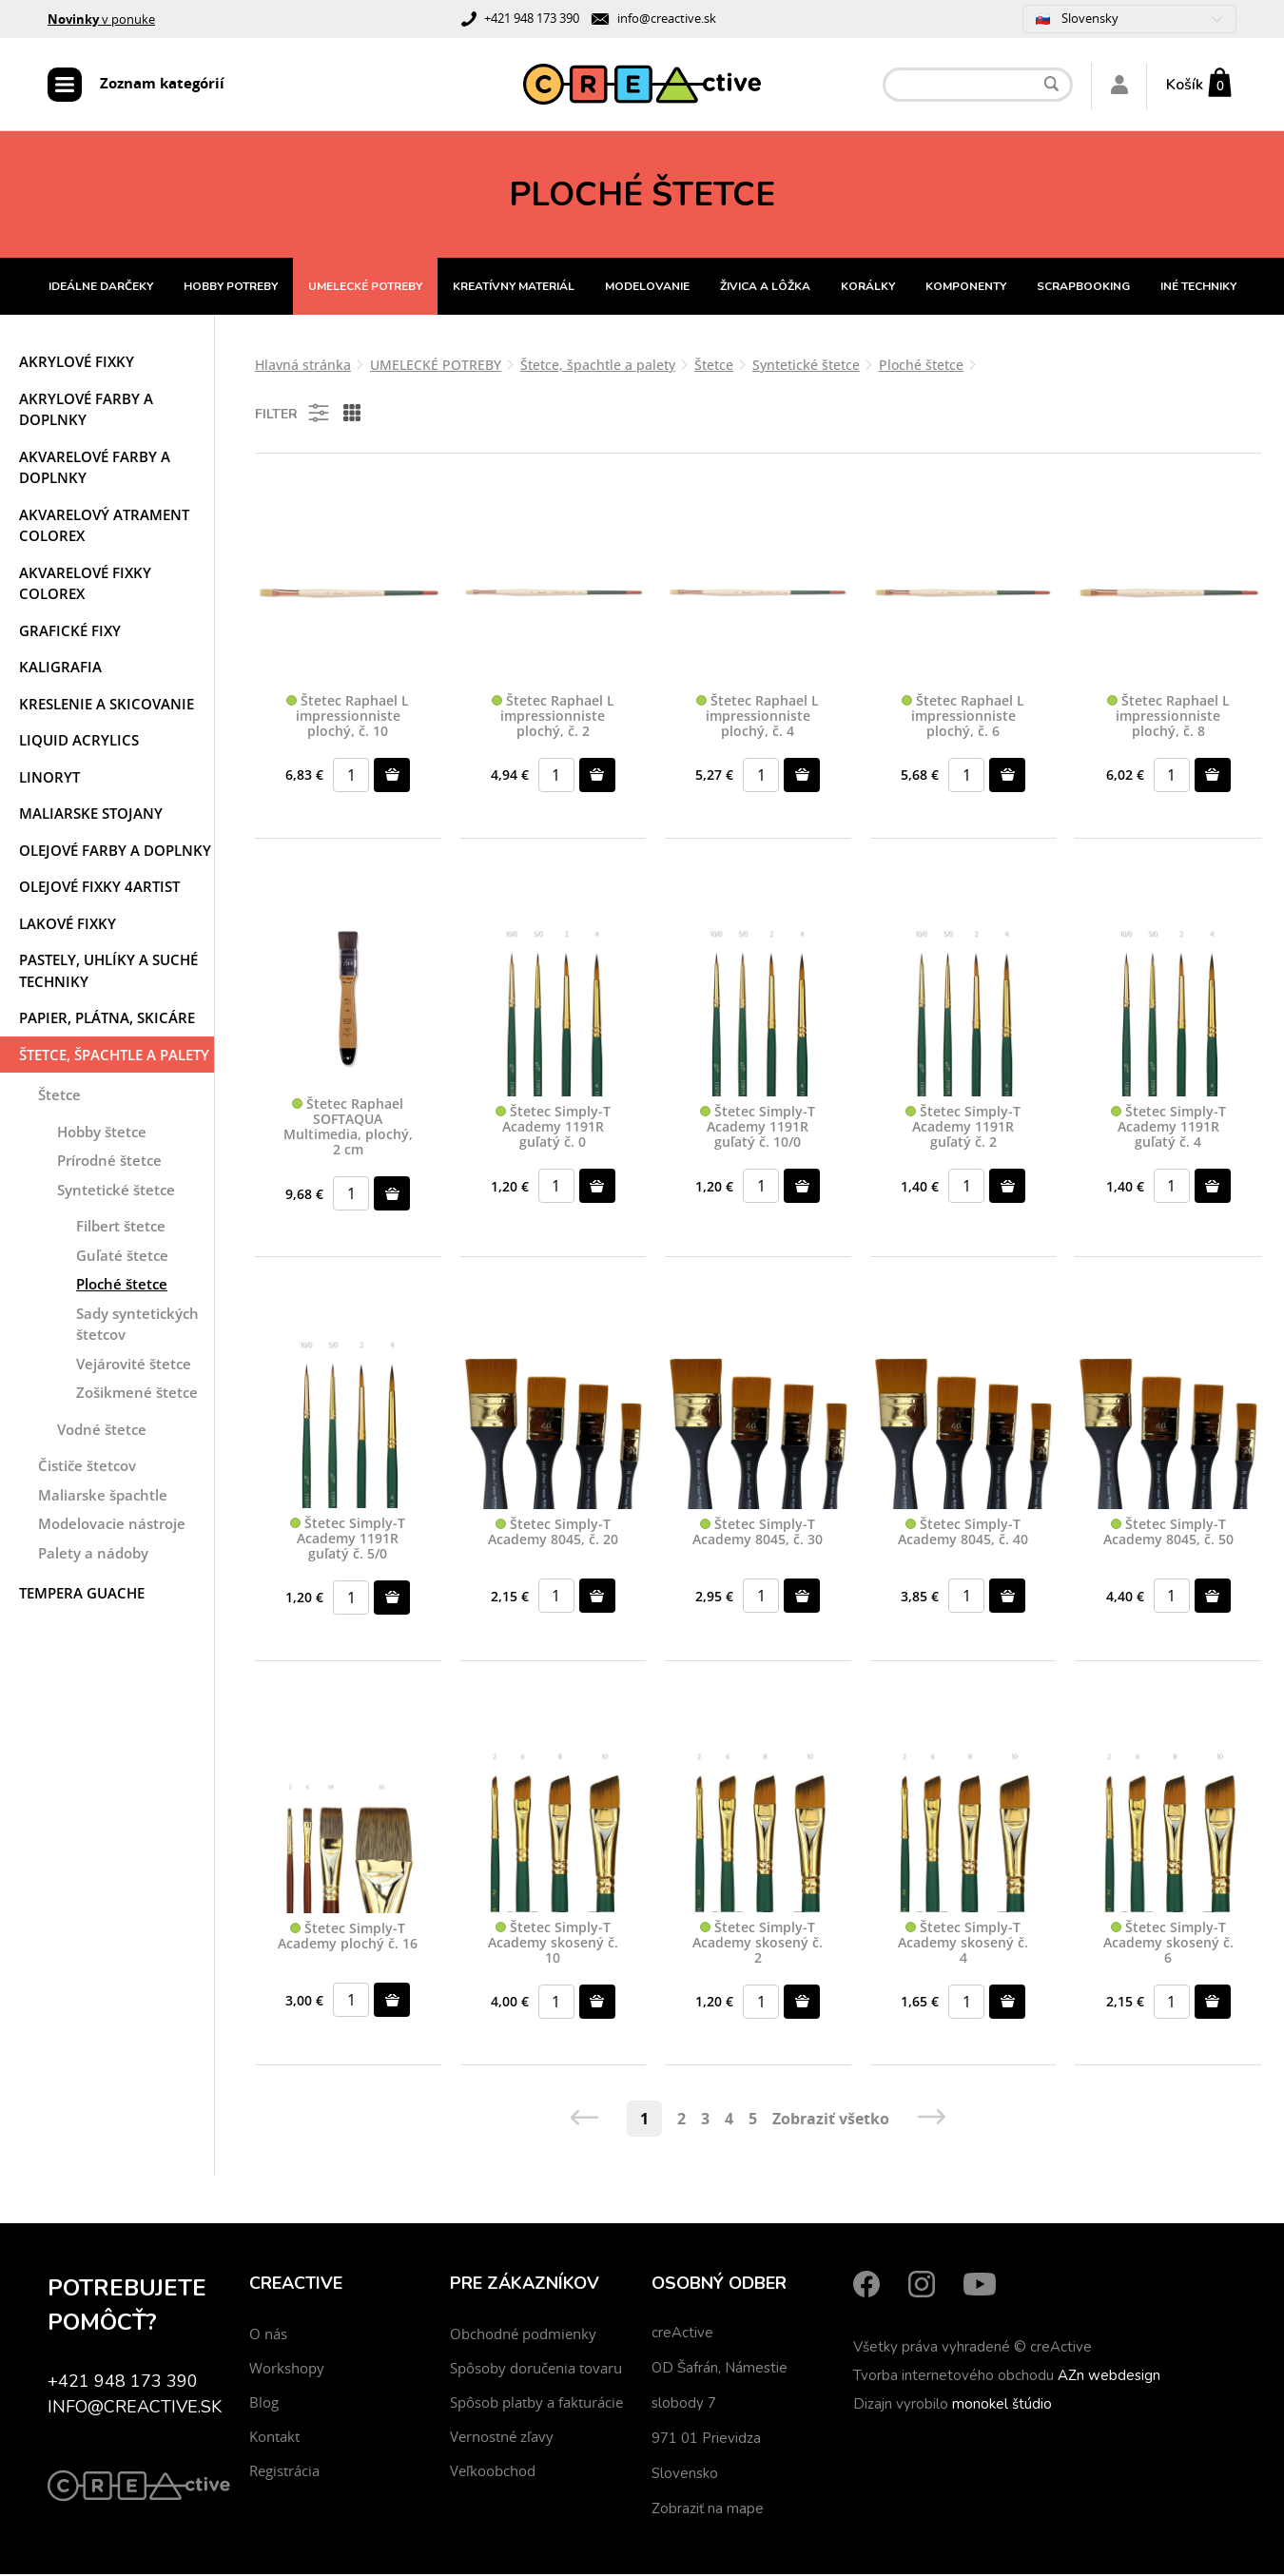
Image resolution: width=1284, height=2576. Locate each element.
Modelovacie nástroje (111, 1526)
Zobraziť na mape (708, 2510)
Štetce (59, 1097)
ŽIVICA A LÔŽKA (765, 289)
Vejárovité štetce (133, 1366)
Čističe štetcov (87, 1468)
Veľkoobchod (492, 2472)
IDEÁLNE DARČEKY (101, 289)
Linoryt (49, 779)
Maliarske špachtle (102, 1497)
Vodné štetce (101, 1432)
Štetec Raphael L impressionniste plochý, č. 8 (1168, 719)
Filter (293, 415)
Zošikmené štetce (137, 1394)
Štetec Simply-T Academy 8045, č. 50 (1168, 1535)
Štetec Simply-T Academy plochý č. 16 (348, 1939)
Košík (1184, 85)
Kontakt (274, 2438)
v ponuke (101, 19)
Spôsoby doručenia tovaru (536, 2369)
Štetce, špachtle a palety (114, 1057)
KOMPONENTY (965, 289)
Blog (264, 2403)
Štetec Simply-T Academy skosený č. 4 (963, 1944)
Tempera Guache (82, 1595)
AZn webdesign (1109, 2377)
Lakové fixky (67, 926)
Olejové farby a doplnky (115, 852)
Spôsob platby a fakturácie (536, 2403)
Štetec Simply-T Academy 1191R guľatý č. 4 (1168, 1129)
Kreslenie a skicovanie (106, 706)
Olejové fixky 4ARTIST (99, 889)
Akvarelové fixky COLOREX (85, 586)
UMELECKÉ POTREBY (365, 289)
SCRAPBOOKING (1083, 289)
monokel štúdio (1002, 2405)
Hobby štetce (101, 1134)
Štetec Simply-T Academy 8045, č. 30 (757, 1535)
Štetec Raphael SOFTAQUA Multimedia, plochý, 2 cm (348, 1129)
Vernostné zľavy (502, 2438)
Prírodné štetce (109, 1162)
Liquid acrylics (79, 742)
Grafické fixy (70, 633)
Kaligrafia (60, 669)
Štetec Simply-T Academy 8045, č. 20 (553, 1535)
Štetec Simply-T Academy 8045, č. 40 (963, 1535)
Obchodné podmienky (523, 2335)
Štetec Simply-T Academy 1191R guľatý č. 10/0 (757, 1129)
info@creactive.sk (666, 18)
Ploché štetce (121, 1286)
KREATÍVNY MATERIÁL (513, 289)
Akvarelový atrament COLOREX (104, 528)
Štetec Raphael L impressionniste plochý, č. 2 (553, 719)
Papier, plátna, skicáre (107, 1020)
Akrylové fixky (76, 364)
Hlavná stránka (303, 367)
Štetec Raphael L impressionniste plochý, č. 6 (963, 719)
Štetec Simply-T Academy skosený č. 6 (1168, 1944)
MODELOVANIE (647, 289)
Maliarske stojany (91, 815)
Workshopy (286, 2369)
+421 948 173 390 (531, 18)
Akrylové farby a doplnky (86, 412)
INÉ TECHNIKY (1198, 289)
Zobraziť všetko (830, 2120)
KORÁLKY (868, 289)
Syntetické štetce (116, 1192)
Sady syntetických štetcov (137, 1327)
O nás (268, 2335)
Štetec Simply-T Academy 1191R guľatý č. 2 (963, 1129)
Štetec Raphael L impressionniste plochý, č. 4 (757, 719)
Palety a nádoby (93, 1555)
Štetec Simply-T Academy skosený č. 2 (757, 1944)
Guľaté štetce (122, 1258)
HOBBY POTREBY (231, 289)
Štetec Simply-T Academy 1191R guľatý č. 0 (553, 1129)
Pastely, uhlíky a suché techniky (108, 973)
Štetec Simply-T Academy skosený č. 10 (553, 1944)
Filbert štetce (120, 1228)
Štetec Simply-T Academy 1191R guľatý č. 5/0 (347, 1541)
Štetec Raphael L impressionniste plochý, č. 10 (347, 719)
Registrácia (284, 2472)
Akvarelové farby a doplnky (94, 470)
